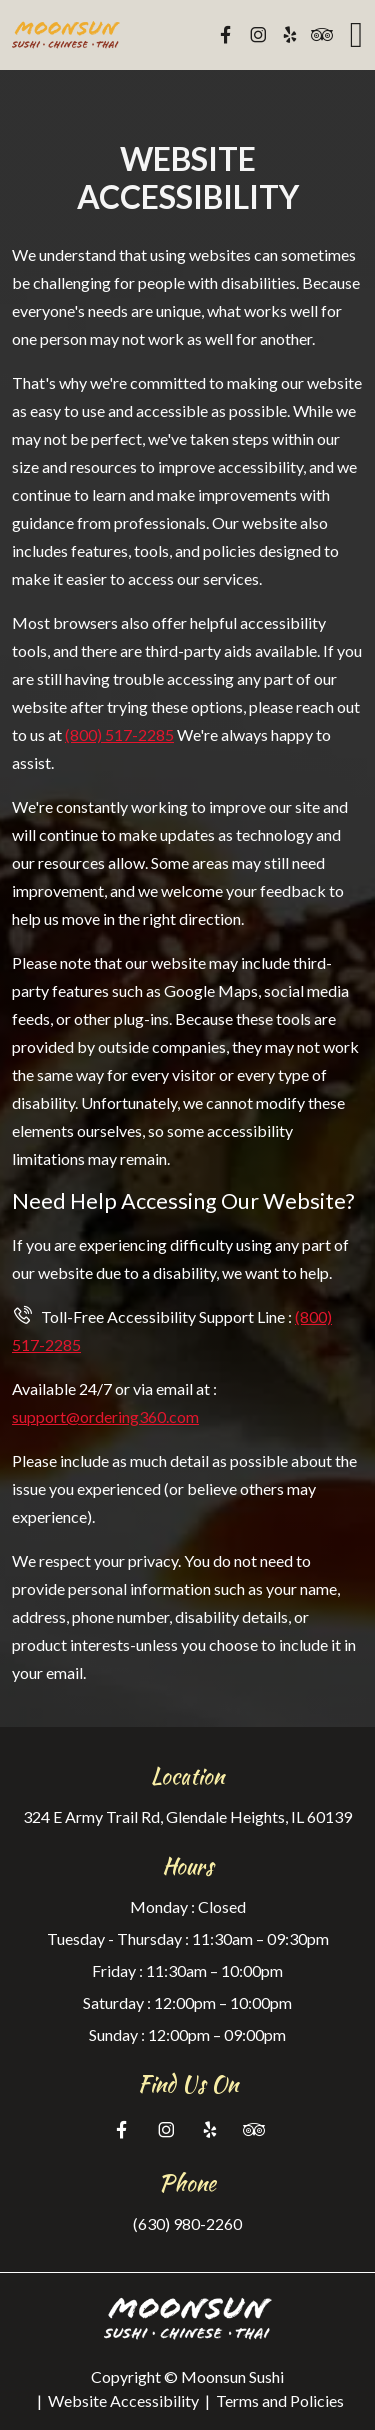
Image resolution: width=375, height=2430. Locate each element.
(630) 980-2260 (187, 2223)
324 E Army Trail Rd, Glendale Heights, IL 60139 (187, 1816)
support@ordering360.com (105, 1416)
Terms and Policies (280, 2400)
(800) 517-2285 (119, 734)
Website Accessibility (123, 2400)
